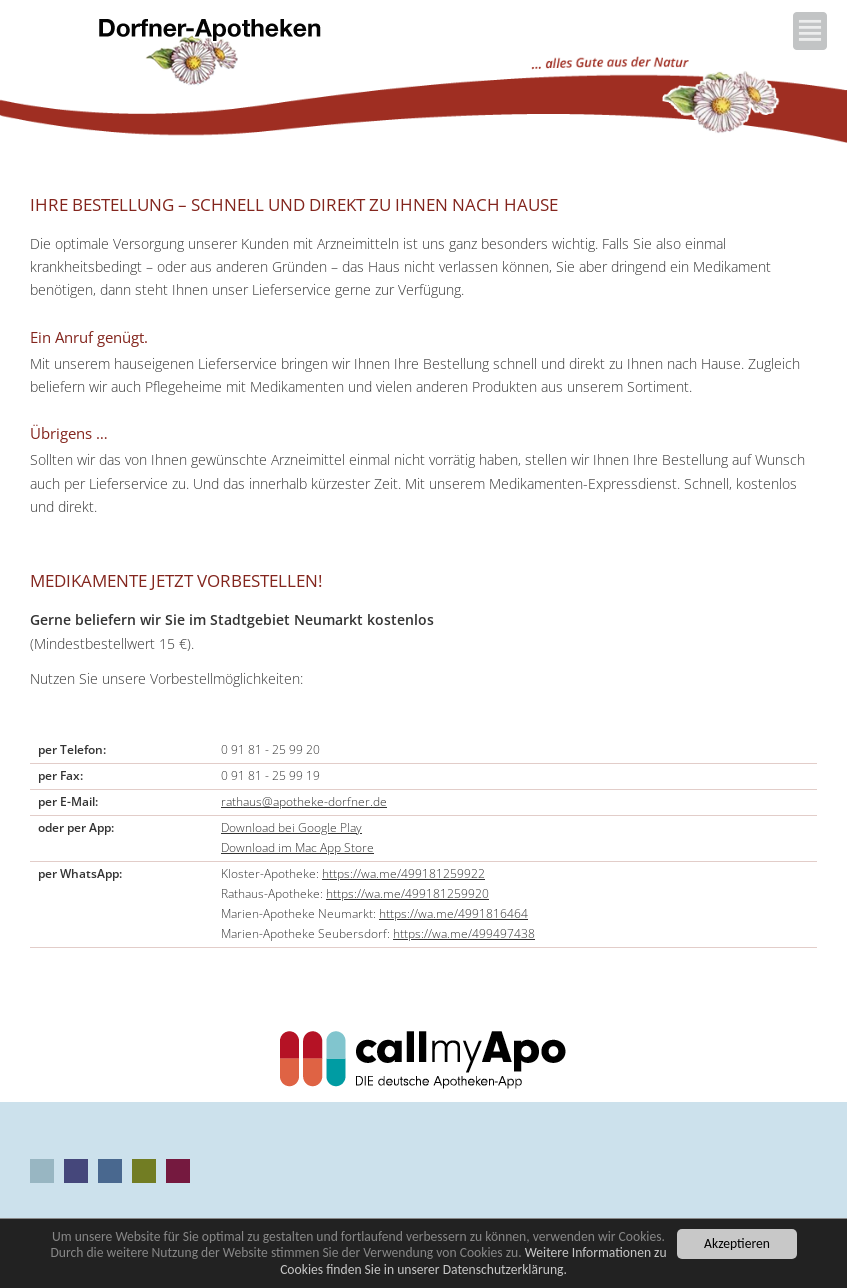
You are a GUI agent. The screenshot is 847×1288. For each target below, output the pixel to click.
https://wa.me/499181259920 (407, 893)
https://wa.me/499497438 (464, 933)
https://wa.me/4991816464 (453, 913)
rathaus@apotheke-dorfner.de (304, 801)
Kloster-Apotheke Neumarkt (76, 1171)
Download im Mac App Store (297, 847)
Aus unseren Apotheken (42, 1171)
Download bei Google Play (291, 827)
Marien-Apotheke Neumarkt (144, 1171)
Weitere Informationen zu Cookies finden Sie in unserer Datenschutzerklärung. (473, 1261)
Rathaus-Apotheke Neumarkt (110, 1171)
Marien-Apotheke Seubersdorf (178, 1171)
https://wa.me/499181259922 (403, 873)
